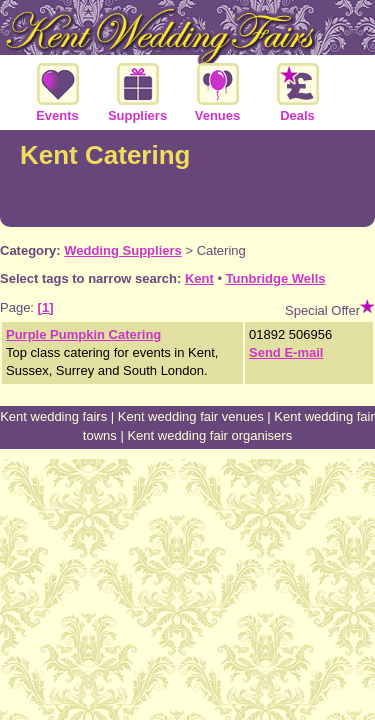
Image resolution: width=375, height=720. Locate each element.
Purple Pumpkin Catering (83, 334)
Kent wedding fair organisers (209, 435)
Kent (199, 278)
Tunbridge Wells (276, 278)
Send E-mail (286, 352)
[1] (46, 307)
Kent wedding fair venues (191, 416)
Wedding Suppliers (123, 250)
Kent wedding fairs (53, 416)
